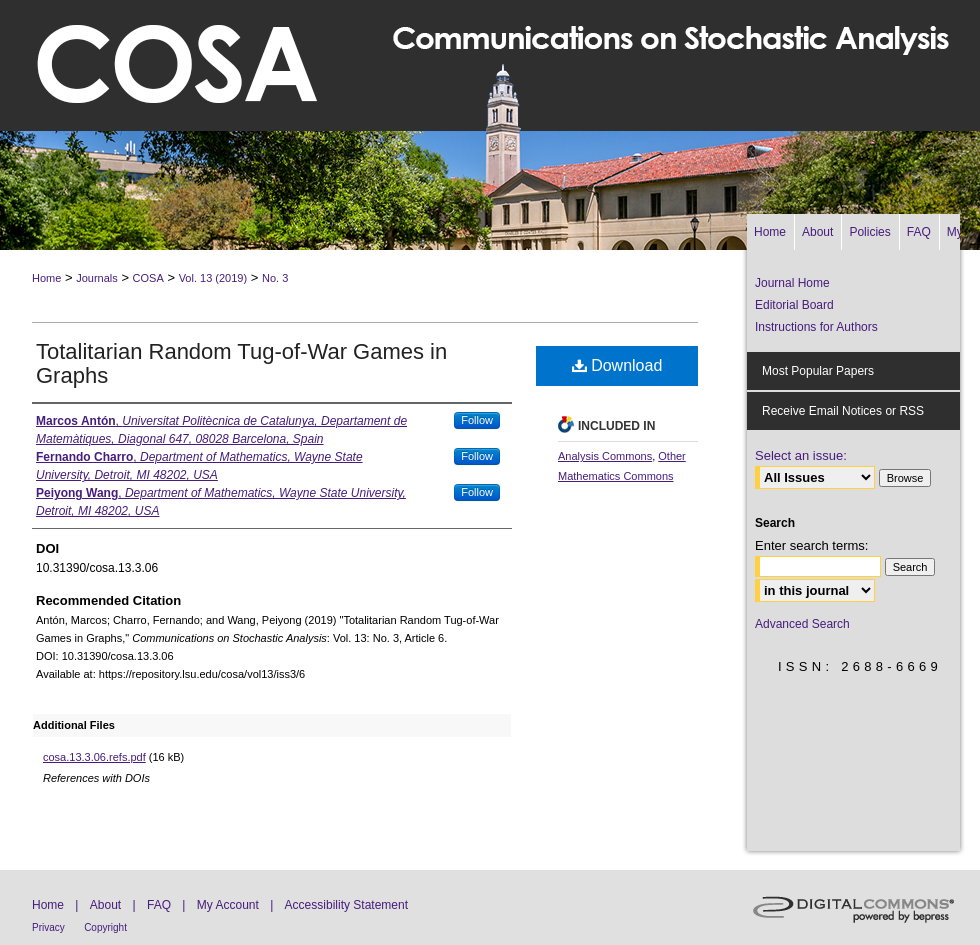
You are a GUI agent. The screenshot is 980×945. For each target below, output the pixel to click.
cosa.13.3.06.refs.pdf (94, 757)
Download (617, 365)
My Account (228, 905)
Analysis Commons (605, 456)
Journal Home (792, 283)
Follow (477, 420)
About (105, 905)
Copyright (105, 927)
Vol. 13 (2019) (213, 278)
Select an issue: (801, 455)
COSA (148, 278)
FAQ (159, 905)
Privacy (48, 927)
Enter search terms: (811, 545)
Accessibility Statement (346, 905)
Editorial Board (794, 305)
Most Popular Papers (818, 371)
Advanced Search (802, 624)
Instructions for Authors (816, 327)
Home (46, 278)
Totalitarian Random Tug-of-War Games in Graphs (241, 363)
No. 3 (275, 278)
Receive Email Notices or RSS (843, 411)
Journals (97, 278)
